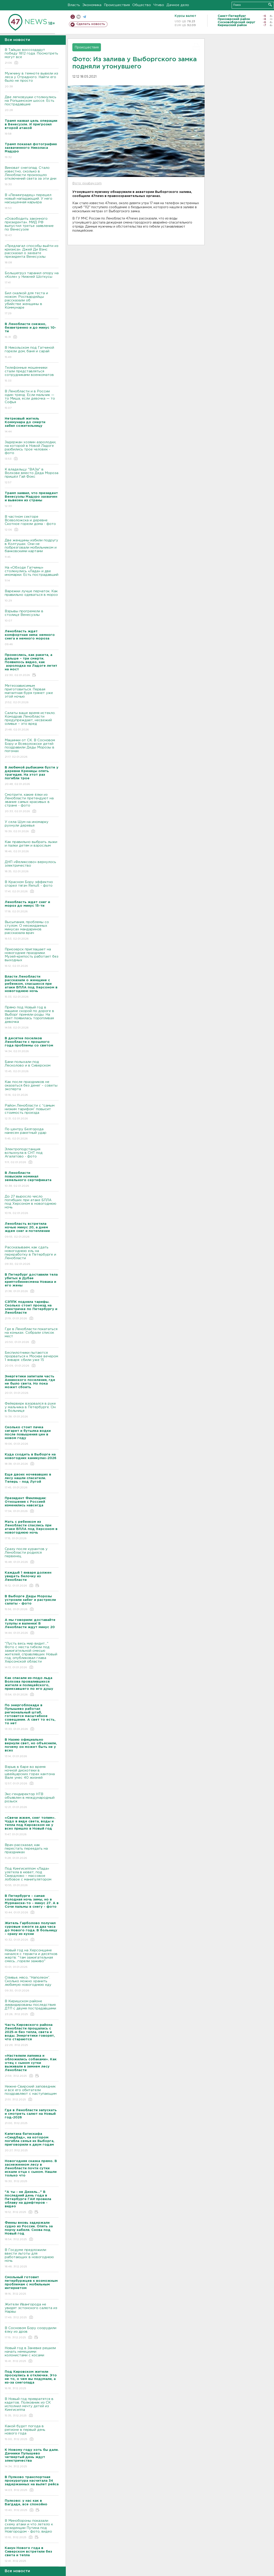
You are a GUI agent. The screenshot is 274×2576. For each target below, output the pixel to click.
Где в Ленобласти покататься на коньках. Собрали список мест (32, 1336)
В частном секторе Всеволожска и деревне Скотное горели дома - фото (32, 523)
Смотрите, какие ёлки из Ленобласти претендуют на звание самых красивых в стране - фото (32, 803)
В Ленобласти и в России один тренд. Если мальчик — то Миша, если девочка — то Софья (32, 400)
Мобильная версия (73, 17)
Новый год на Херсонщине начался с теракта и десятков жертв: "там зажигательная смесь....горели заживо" (32, 1959)
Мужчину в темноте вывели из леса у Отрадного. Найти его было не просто (32, 80)
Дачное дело (178, 5)
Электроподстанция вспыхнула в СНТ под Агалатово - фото (32, 1156)
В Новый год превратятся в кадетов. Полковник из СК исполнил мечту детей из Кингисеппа (32, 2407)
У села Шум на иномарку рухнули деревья (32, 826)
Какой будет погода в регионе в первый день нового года (32, 2433)
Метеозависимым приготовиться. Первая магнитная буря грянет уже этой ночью (32, 694)
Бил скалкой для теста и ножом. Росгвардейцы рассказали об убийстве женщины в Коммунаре (32, 303)
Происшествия (117, 5)
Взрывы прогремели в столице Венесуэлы (32, 616)
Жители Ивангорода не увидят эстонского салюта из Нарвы (32, 2311)
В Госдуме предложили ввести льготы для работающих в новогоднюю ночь (32, 2258)
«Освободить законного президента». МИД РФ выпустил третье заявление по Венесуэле (32, 227)
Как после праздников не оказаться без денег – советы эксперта (32, 1088)
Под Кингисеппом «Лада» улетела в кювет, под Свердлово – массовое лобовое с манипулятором (32, 1877)
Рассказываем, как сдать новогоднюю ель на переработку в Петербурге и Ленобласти (32, 1256)
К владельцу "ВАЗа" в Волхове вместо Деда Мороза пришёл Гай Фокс (32, 476)
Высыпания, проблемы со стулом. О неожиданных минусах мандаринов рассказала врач (32, 931)
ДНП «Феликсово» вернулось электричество (32, 867)
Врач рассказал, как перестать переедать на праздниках (32, 1852)
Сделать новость (90, 24)
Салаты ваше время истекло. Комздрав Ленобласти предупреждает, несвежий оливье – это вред (32, 722)
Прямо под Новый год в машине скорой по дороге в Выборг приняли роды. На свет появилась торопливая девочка (32, 1018)
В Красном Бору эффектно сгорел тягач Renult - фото (32, 887)
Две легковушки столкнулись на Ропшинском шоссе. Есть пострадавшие (32, 104)
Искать (270, 4)
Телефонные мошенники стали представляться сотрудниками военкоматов (32, 374)
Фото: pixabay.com (87, 183)
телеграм (84, 17)
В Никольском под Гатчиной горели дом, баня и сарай (32, 352)
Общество (141, 5)
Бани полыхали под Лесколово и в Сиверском (32, 1066)
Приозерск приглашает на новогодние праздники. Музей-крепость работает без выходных (32, 958)
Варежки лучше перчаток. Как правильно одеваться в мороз (32, 596)
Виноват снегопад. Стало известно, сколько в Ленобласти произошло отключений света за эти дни (32, 176)
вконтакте (78, 17)
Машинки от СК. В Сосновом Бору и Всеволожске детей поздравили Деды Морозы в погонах (32, 749)
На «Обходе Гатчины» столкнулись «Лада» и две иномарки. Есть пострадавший (32, 574)
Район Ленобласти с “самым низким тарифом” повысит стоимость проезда (32, 1112)
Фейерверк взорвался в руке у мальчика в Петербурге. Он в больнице (32, 1410)
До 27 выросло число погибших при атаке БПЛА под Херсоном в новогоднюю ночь (32, 1205)
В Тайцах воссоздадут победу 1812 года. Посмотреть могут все (32, 56)
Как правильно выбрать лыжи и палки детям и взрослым (32, 847)
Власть (74, 5)
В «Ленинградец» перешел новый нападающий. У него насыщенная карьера (32, 202)
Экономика (91, 5)
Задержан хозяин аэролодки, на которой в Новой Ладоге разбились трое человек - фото (32, 451)
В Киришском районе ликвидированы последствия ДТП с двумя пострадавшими (32, 2008)
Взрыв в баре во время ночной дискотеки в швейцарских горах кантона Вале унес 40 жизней (32, 1775)
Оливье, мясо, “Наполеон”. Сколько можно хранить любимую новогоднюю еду (32, 1984)
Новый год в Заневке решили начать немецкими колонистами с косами (32, 2355)
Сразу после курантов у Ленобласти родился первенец (32, 1556)
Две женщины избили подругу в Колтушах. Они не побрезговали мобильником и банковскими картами (32, 549)
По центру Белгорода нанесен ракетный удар (32, 1134)
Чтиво (158, 5)
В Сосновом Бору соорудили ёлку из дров (32, 2333)
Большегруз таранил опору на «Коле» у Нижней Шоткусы (32, 278)
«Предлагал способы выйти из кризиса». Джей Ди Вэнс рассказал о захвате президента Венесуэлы (32, 254)
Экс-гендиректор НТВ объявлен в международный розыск (32, 1801)
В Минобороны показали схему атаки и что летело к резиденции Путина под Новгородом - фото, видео (32, 2529)
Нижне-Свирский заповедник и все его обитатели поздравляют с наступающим (32, 2093)
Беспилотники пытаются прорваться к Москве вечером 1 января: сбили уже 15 (32, 1359)
